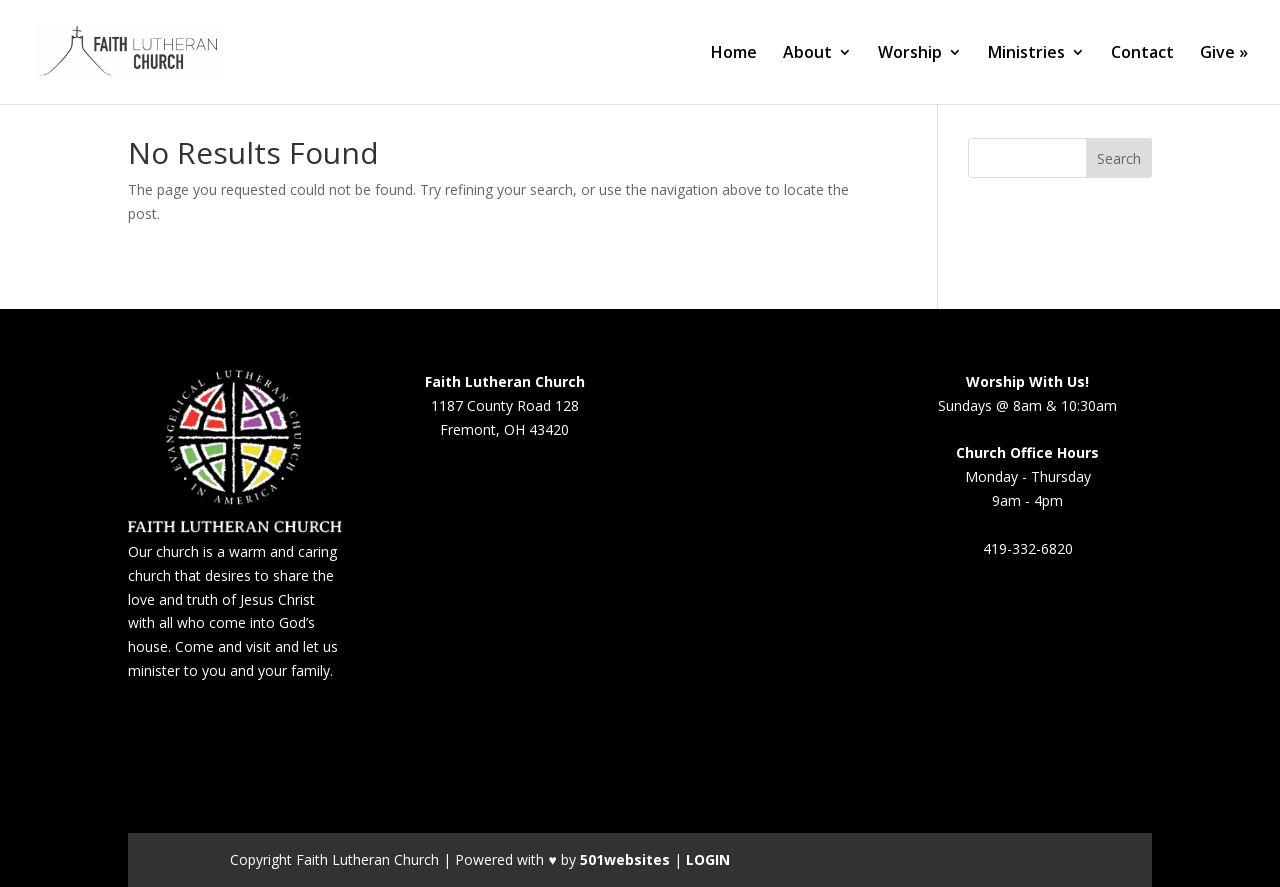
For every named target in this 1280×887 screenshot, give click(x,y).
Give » (1224, 54)
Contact (1142, 54)
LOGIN (708, 859)
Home (734, 54)
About (807, 54)
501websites (625, 859)
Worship (910, 54)
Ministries (1026, 54)
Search (1119, 158)
